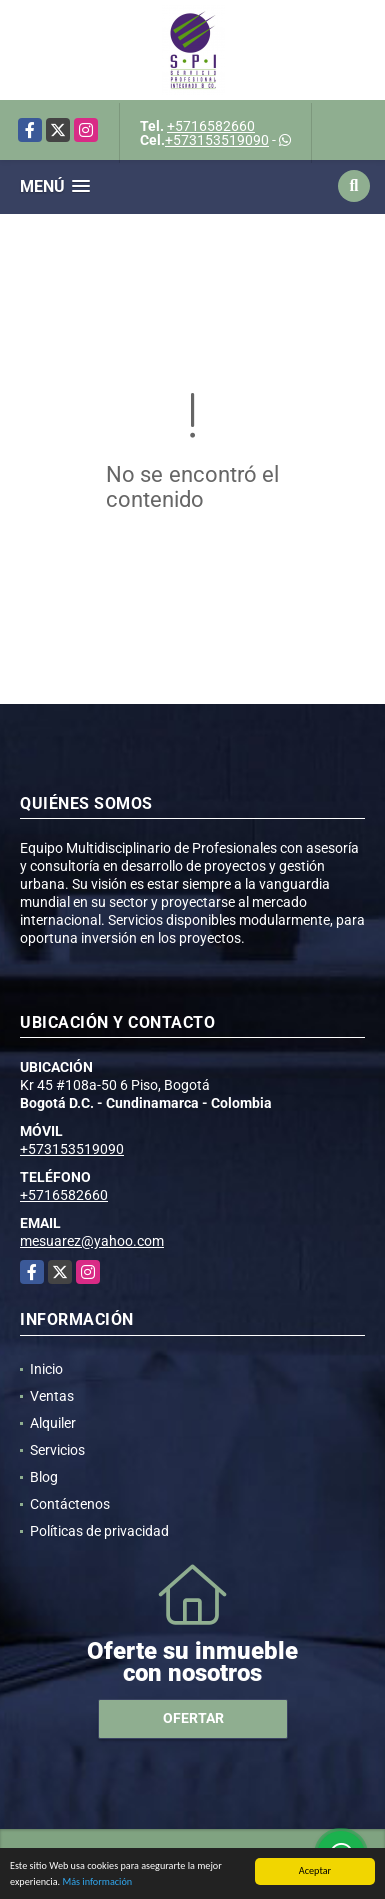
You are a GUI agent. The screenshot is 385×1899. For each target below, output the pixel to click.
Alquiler (53, 1423)
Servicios (57, 1450)
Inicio (46, 1369)
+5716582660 (211, 126)
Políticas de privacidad (99, 1531)
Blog (44, 1477)
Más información (97, 1882)
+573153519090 (217, 140)
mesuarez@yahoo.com (92, 1241)
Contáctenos (70, 1504)
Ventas (52, 1396)
